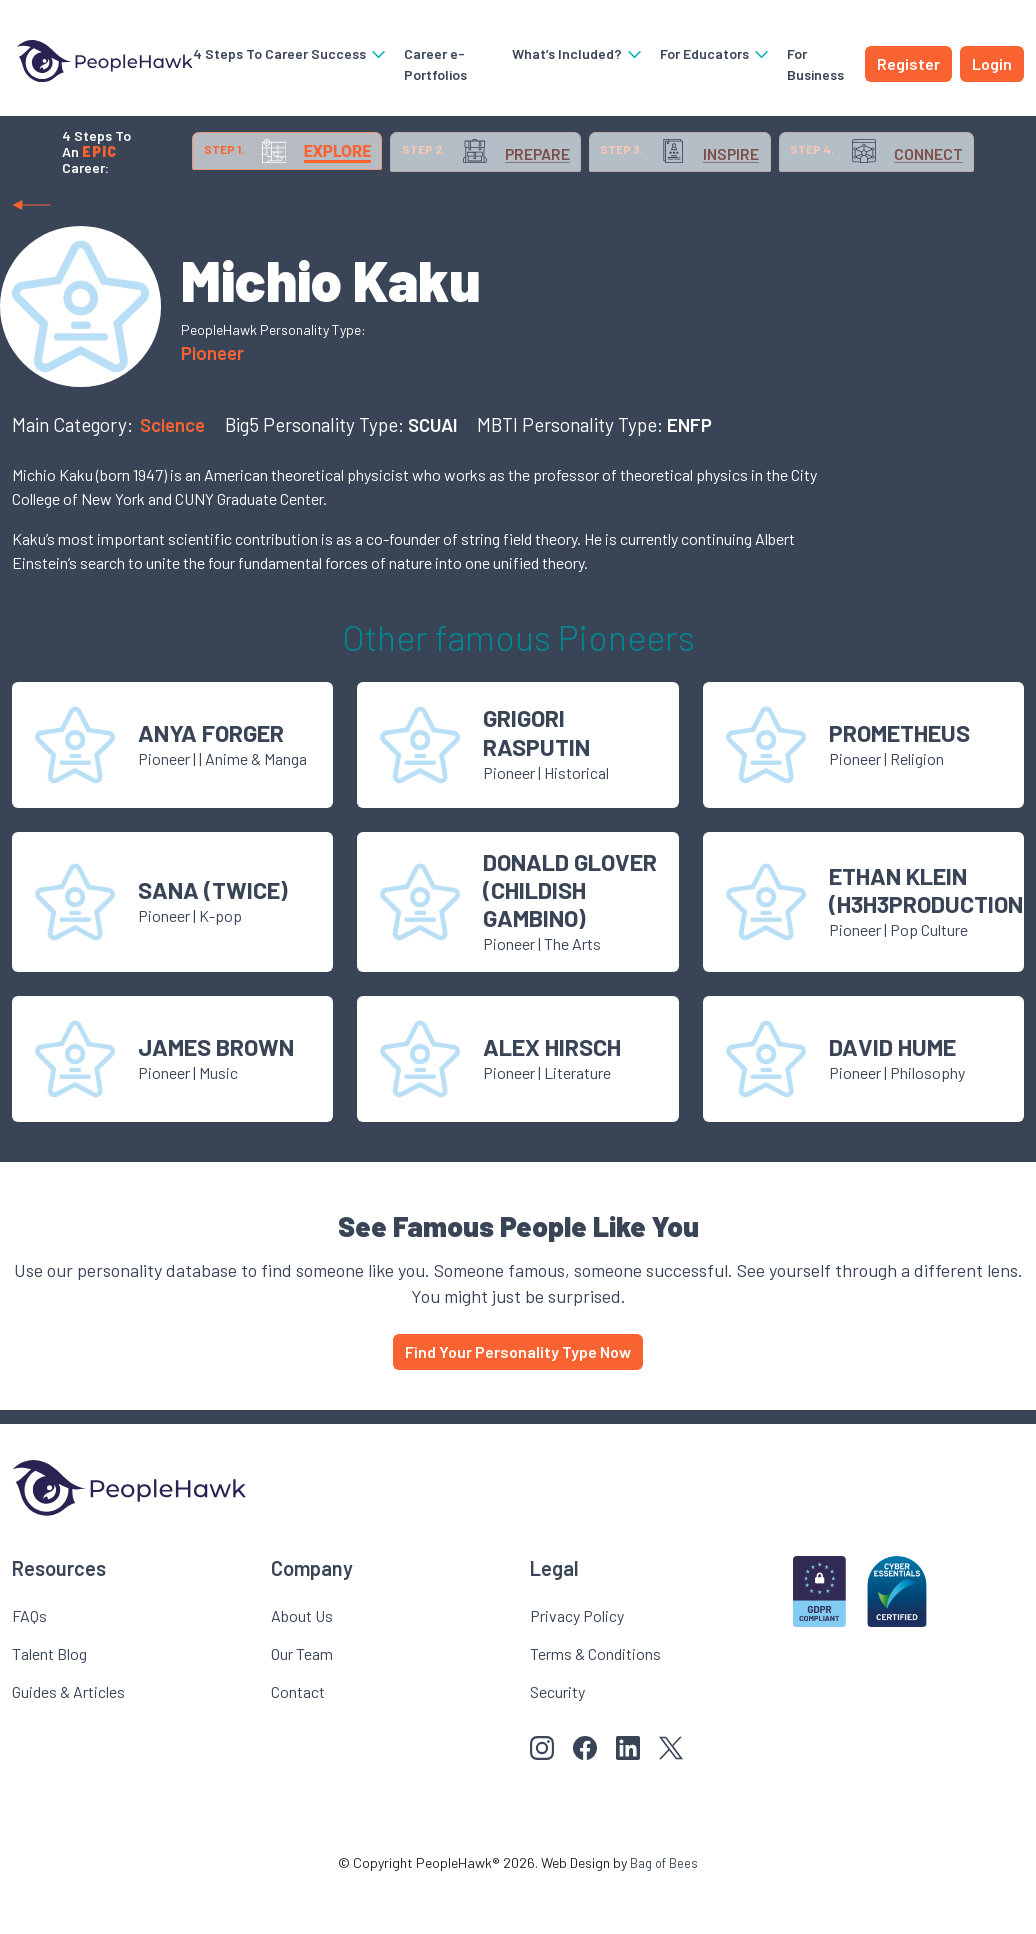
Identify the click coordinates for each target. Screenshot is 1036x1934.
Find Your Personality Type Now (518, 1400)
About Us (302, 1664)
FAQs (29, 1664)
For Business (810, 64)
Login (992, 63)
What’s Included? (573, 53)
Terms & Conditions (595, 1702)
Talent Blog (49, 1702)
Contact (298, 1740)
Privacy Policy (577, 1664)
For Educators (710, 53)
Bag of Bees (664, 1911)
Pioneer (212, 401)
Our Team (302, 1702)
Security (557, 1740)
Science (174, 473)
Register (908, 63)
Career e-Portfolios (422, 64)
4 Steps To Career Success (277, 53)
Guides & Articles (68, 1740)
